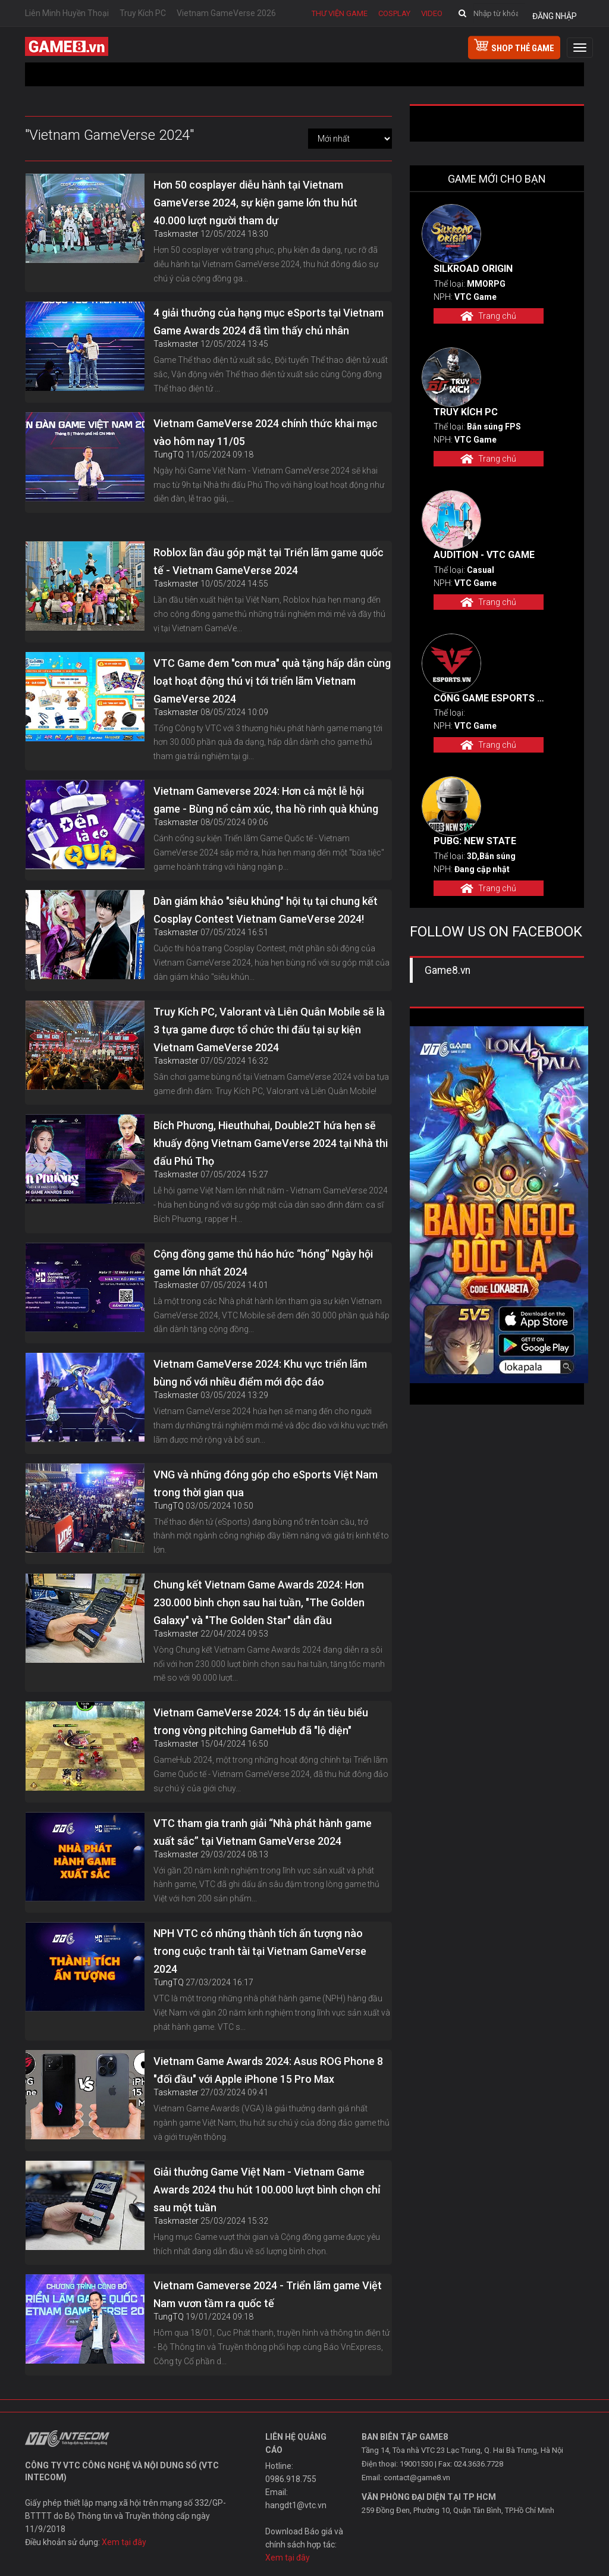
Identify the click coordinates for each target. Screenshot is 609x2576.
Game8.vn (447, 970)
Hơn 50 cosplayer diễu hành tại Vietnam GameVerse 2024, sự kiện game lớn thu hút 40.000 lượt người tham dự (255, 202)
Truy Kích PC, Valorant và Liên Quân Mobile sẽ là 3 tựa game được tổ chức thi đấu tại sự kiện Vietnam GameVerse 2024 (269, 1029)
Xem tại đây (124, 2542)
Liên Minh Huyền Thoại (67, 13)
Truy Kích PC (143, 13)
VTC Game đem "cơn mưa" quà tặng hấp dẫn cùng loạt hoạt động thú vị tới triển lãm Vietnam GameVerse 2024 (272, 681)
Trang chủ (488, 316)
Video (431, 13)
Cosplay (394, 13)
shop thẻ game (514, 46)
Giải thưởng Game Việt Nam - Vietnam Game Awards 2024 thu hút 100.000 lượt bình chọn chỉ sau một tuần (267, 2190)
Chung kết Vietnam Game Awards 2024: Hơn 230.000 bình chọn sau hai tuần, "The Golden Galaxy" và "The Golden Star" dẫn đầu (259, 1602)
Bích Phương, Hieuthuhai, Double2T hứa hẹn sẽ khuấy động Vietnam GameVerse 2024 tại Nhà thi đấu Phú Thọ (270, 1143)
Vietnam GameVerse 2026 (226, 13)
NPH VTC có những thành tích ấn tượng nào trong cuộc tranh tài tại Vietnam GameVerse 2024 (259, 1951)
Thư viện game (340, 13)
